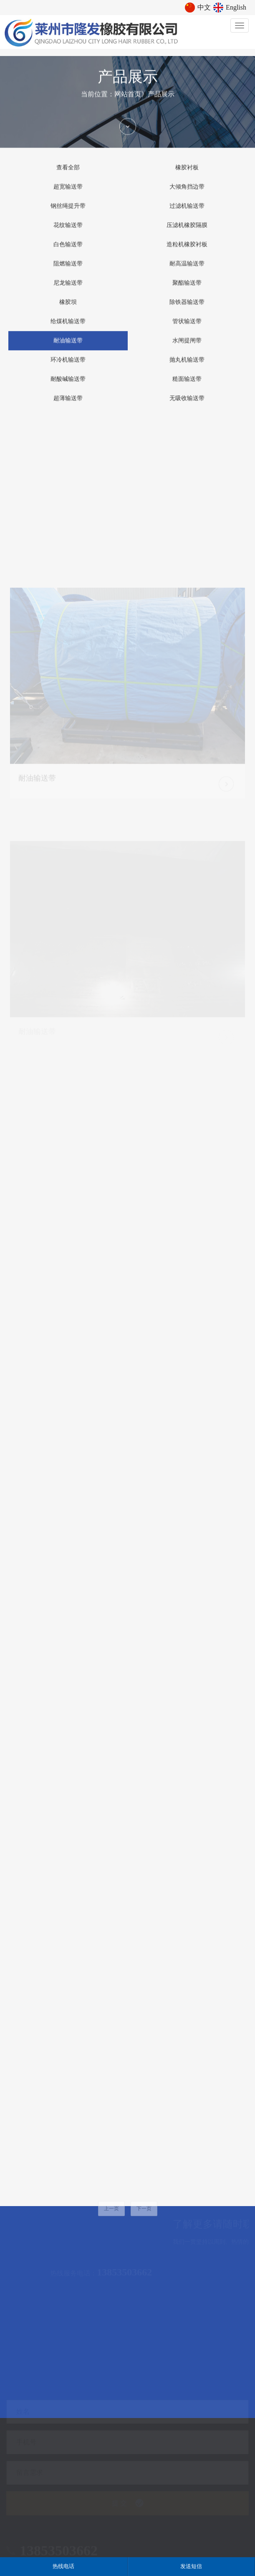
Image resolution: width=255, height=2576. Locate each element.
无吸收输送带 (187, 406)
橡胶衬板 (187, 175)
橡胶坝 (68, 309)
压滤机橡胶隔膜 (187, 232)
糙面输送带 (187, 386)
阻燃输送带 (68, 271)
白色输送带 (68, 252)
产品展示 (161, 101)
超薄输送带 (68, 406)
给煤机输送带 (68, 329)
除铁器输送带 (187, 309)
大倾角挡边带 (187, 194)
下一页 (143, 2220)
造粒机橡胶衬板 (187, 252)
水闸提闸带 (187, 348)
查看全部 (68, 175)
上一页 (111, 2220)
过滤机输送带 (187, 213)
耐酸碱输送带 (68, 386)
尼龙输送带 (68, 290)
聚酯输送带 (187, 290)
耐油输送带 (68, 348)
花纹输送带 (68, 232)
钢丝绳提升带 (68, 213)
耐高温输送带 (187, 271)
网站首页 (127, 101)
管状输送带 (187, 329)
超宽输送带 (68, 194)
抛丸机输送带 (187, 367)
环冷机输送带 (68, 367)
